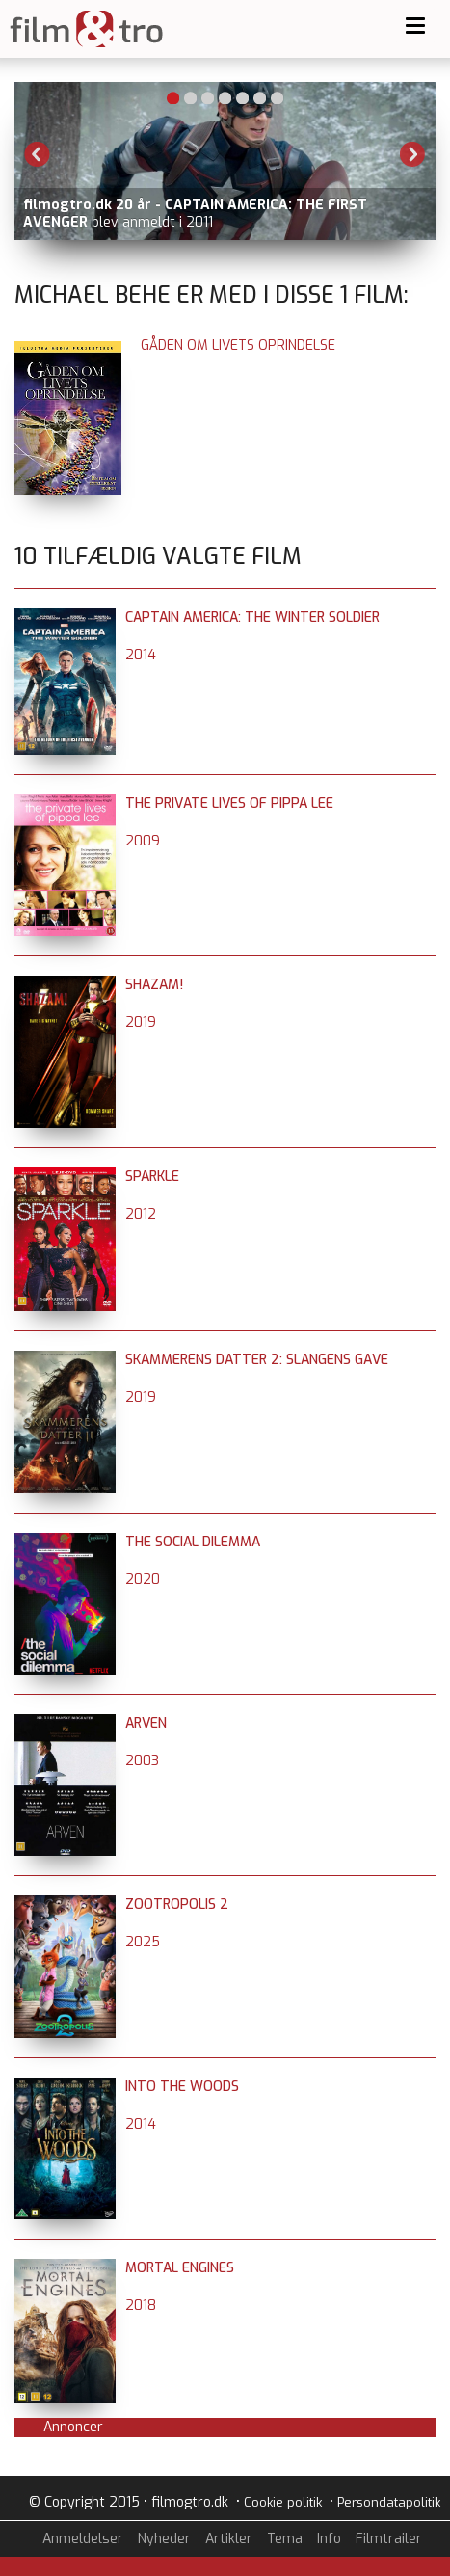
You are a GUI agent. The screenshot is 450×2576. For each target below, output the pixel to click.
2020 (142, 1579)
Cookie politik (283, 2502)
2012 (140, 1214)
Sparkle (152, 1176)
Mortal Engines (179, 2268)
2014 (140, 655)
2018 (140, 2305)
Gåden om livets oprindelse (238, 345)
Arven (146, 1723)
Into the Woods (182, 2087)
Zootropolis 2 (176, 1904)
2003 (142, 1761)
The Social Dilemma (192, 1542)
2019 (140, 1022)
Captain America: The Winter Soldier (252, 617)
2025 (142, 1942)
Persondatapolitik (388, 2502)
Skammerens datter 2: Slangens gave (256, 1360)
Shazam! (154, 985)
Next (412, 154)
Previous (37, 154)
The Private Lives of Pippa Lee (229, 803)
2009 (142, 841)
